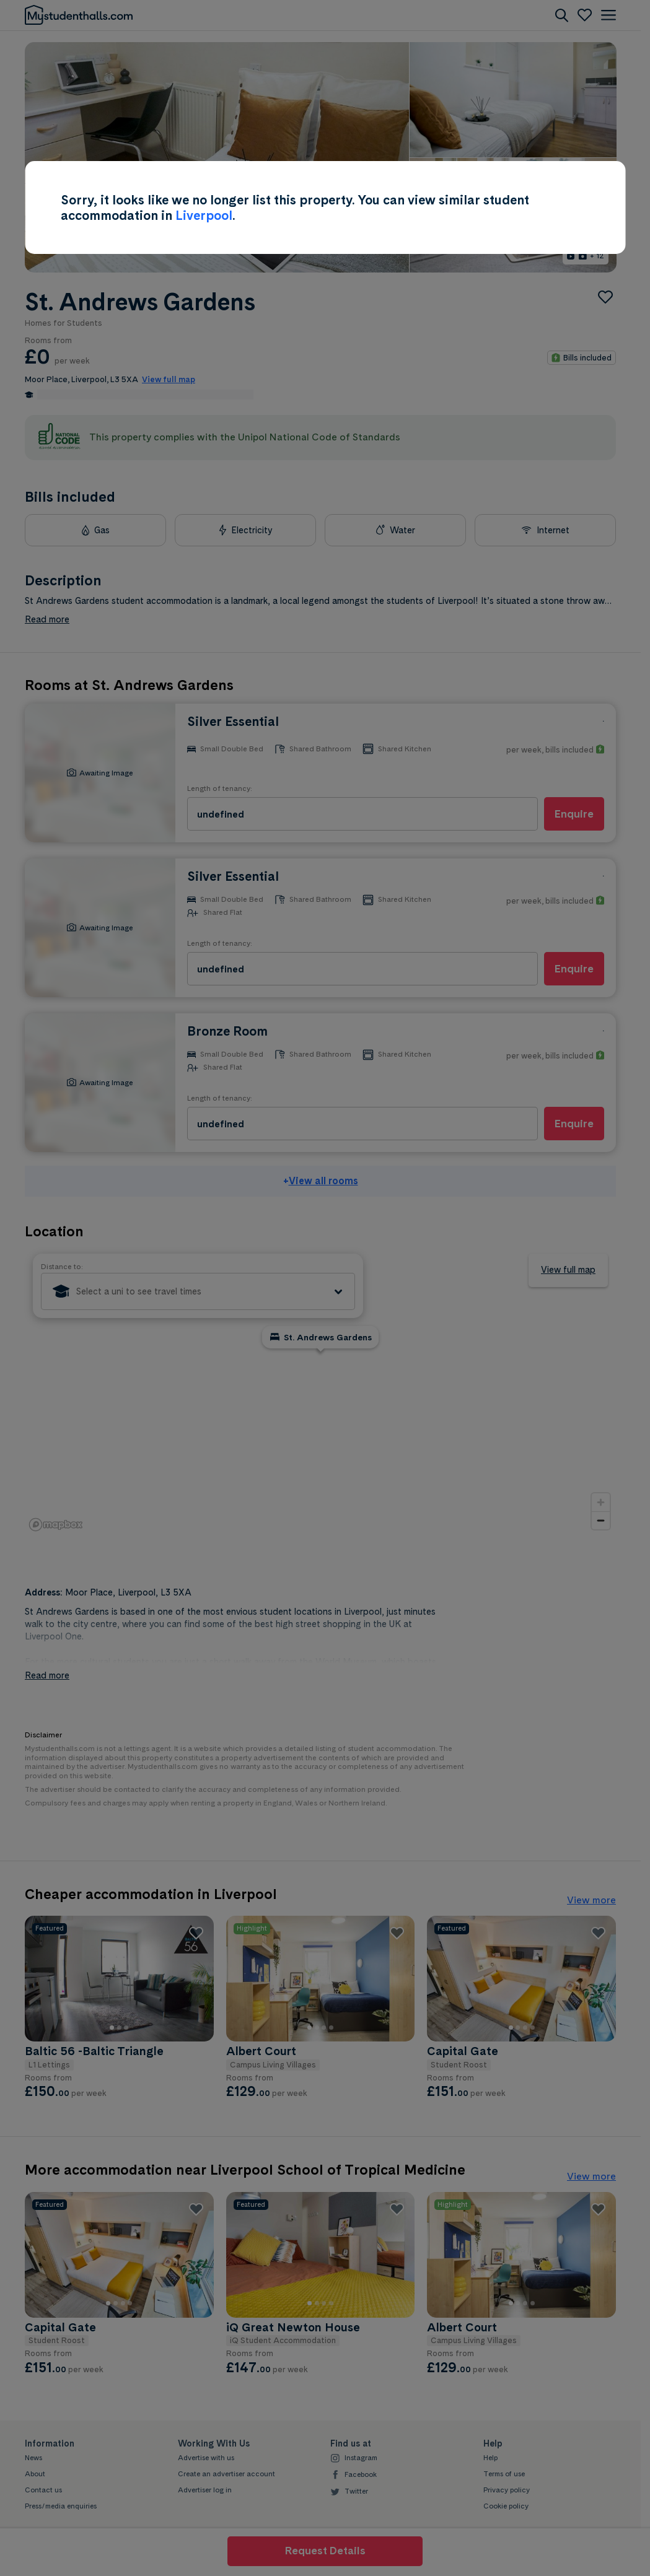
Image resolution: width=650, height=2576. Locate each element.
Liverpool (203, 215)
